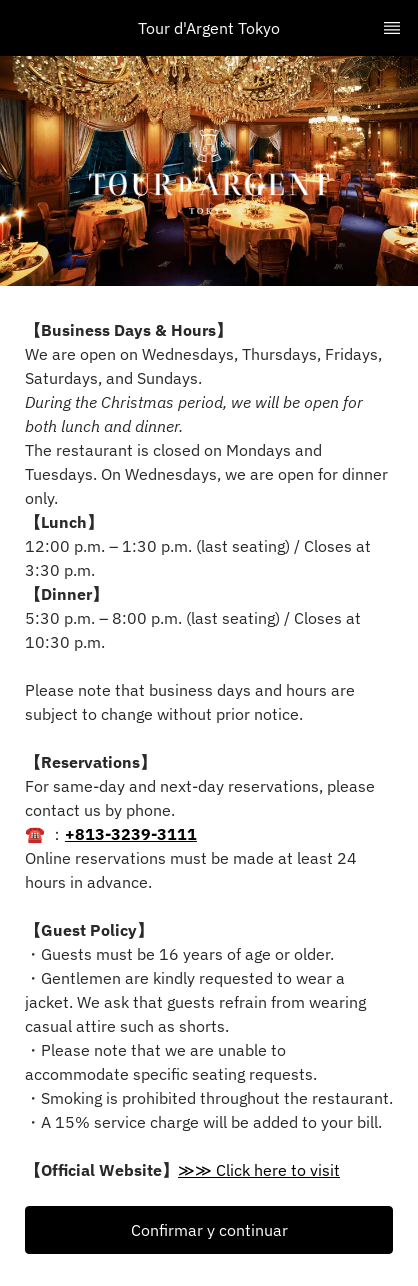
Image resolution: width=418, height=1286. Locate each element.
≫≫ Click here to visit (259, 1170)
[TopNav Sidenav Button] (392, 28)
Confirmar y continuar (209, 1230)
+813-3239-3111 (131, 834)
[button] (209, 1230)
